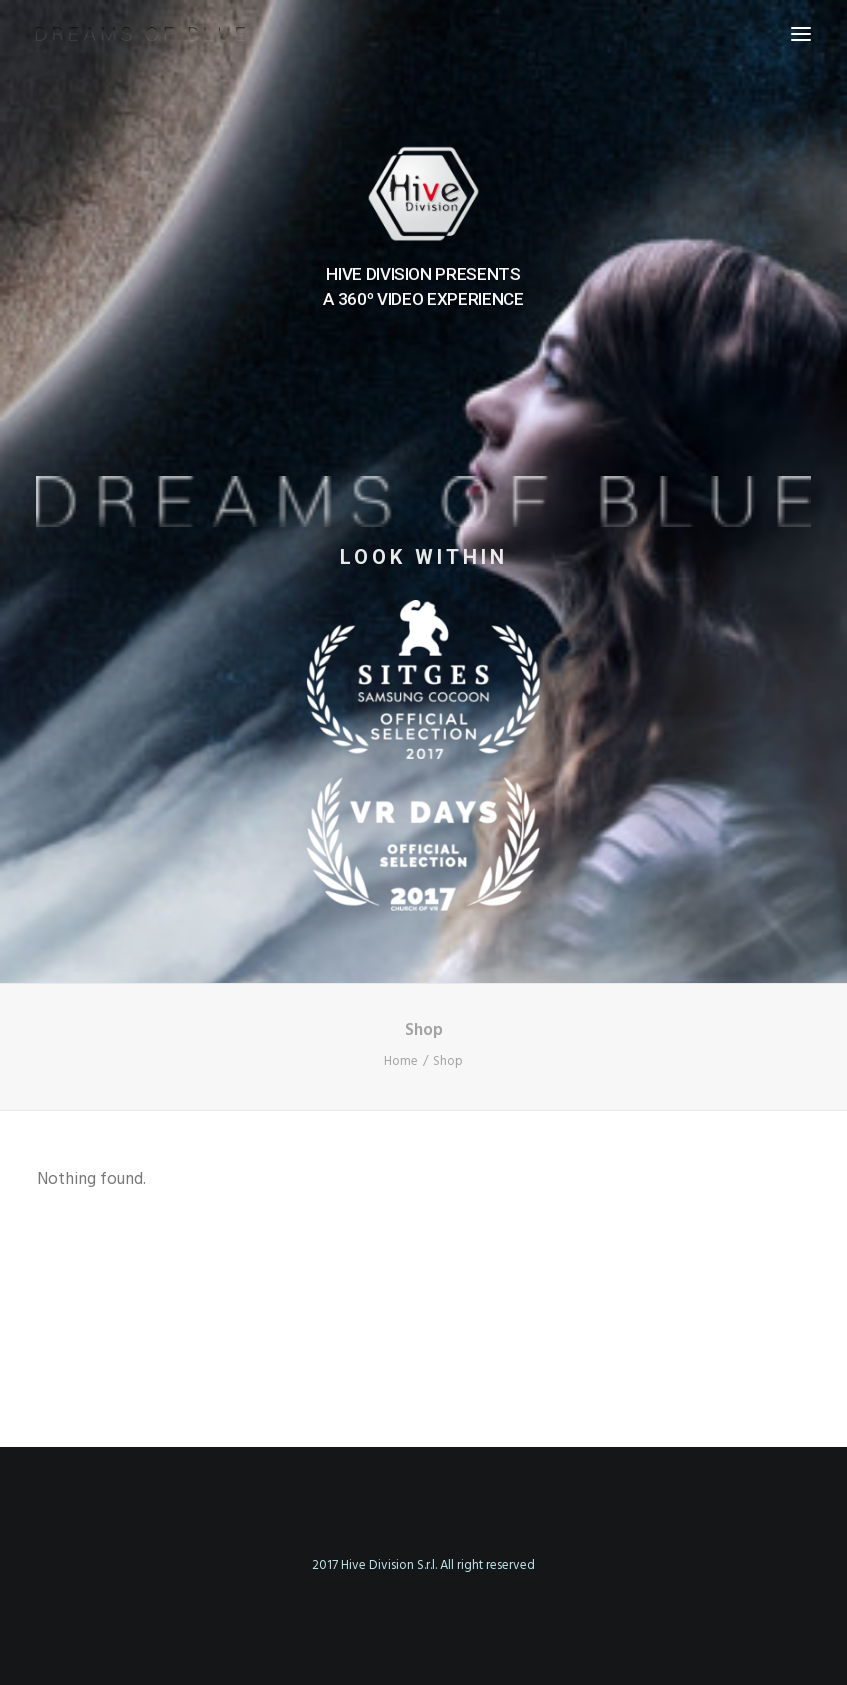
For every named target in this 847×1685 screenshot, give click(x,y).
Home (401, 1061)
